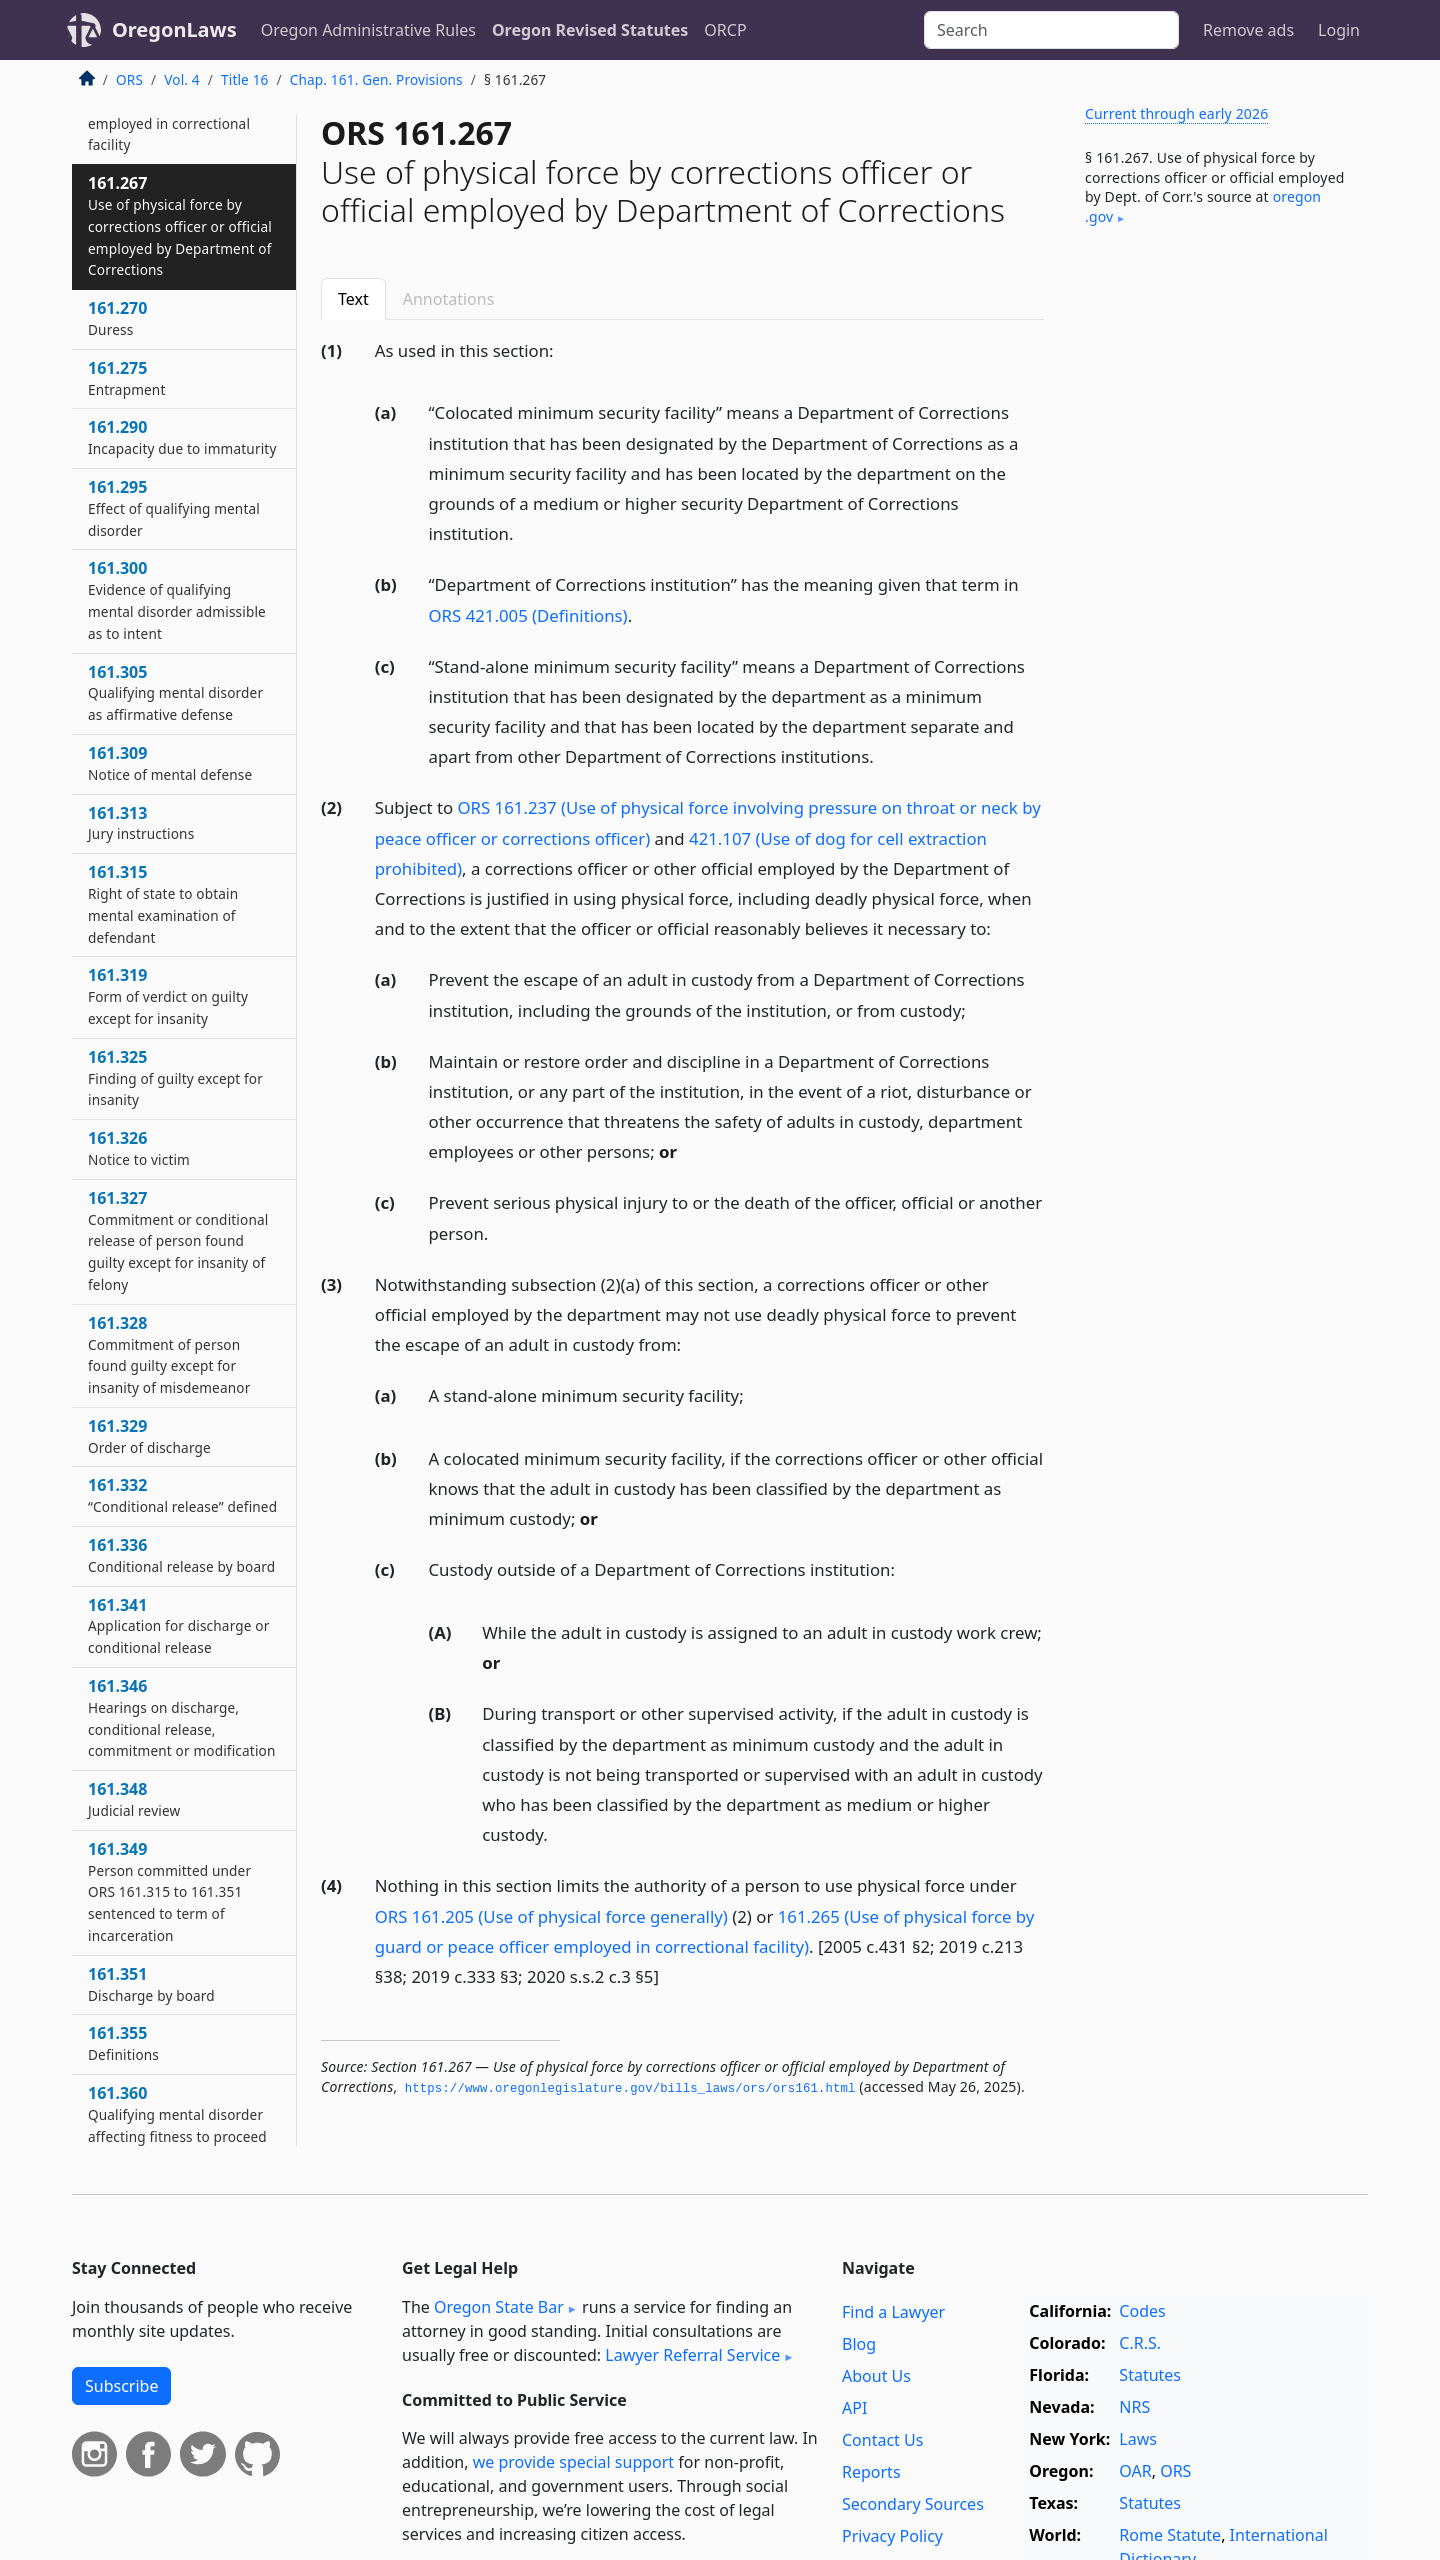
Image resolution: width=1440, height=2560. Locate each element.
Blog (859, 2344)
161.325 (175, 1078)
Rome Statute (1170, 2535)
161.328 (169, 1354)
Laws (1138, 2439)
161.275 (126, 378)
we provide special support (573, 2462)
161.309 (170, 763)
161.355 (123, 2043)
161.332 (182, 1495)
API (854, 2408)
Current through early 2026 (1176, 113)
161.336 (181, 1555)
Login (1339, 30)
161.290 (182, 437)
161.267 (180, 225)
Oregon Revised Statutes (590, 30)
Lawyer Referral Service (692, 2355)
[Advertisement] (1218, 573)
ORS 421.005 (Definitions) (528, 615)
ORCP (725, 30)
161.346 (182, 1717)
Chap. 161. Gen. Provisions (376, 79)
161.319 (168, 996)
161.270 (117, 318)
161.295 (174, 508)
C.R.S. (1140, 2343)
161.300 (177, 599)
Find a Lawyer (893, 2312)
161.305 (175, 693)
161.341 (178, 1626)
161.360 (177, 2114)
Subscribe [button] (121, 2386)
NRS (1134, 2407)
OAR (1135, 2471)
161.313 (141, 823)
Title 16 (245, 79)
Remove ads (1248, 30)
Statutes (1150, 2375)
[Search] (1051, 30)
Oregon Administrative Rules (368, 30)
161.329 (149, 1436)
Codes (1142, 2311)
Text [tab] (353, 299)
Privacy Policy (892, 2536)
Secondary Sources (913, 2504)
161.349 (169, 1891)
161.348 (134, 1799)
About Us (876, 2376)
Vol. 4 (182, 79)
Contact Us (882, 2440)
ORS (129, 79)
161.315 (163, 903)
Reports (871, 2472)
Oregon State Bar (499, 2307)
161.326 (139, 1148)
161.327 (178, 1240)
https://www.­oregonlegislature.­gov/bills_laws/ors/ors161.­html (630, 2089)
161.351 (151, 1984)
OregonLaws (174, 29)
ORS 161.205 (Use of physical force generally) (551, 1916)
